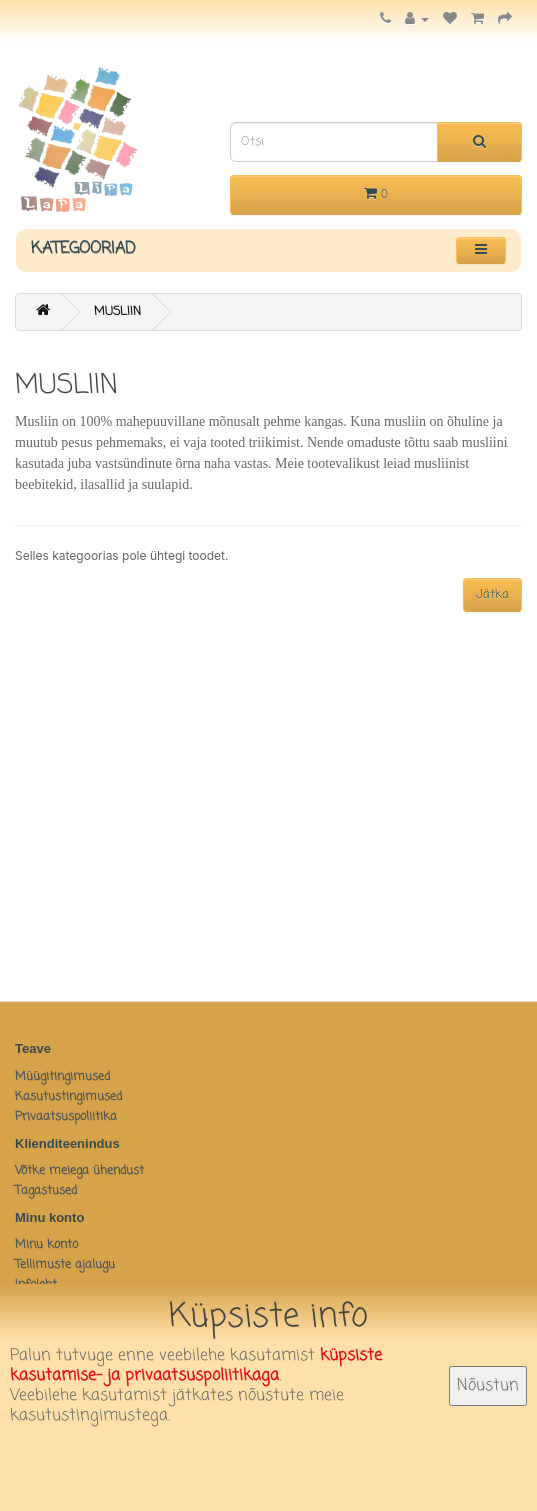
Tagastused (46, 1191)
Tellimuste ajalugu (65, 1265)
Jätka (492, 595)
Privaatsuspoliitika (66, 1117)
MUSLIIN (117, 312)
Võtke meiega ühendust (79, 1171)
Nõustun (488, 1386)
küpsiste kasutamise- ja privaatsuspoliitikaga (196, 1366)
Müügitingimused (62, 1077)
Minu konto (46, 1245)
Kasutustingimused (68, 1097)
